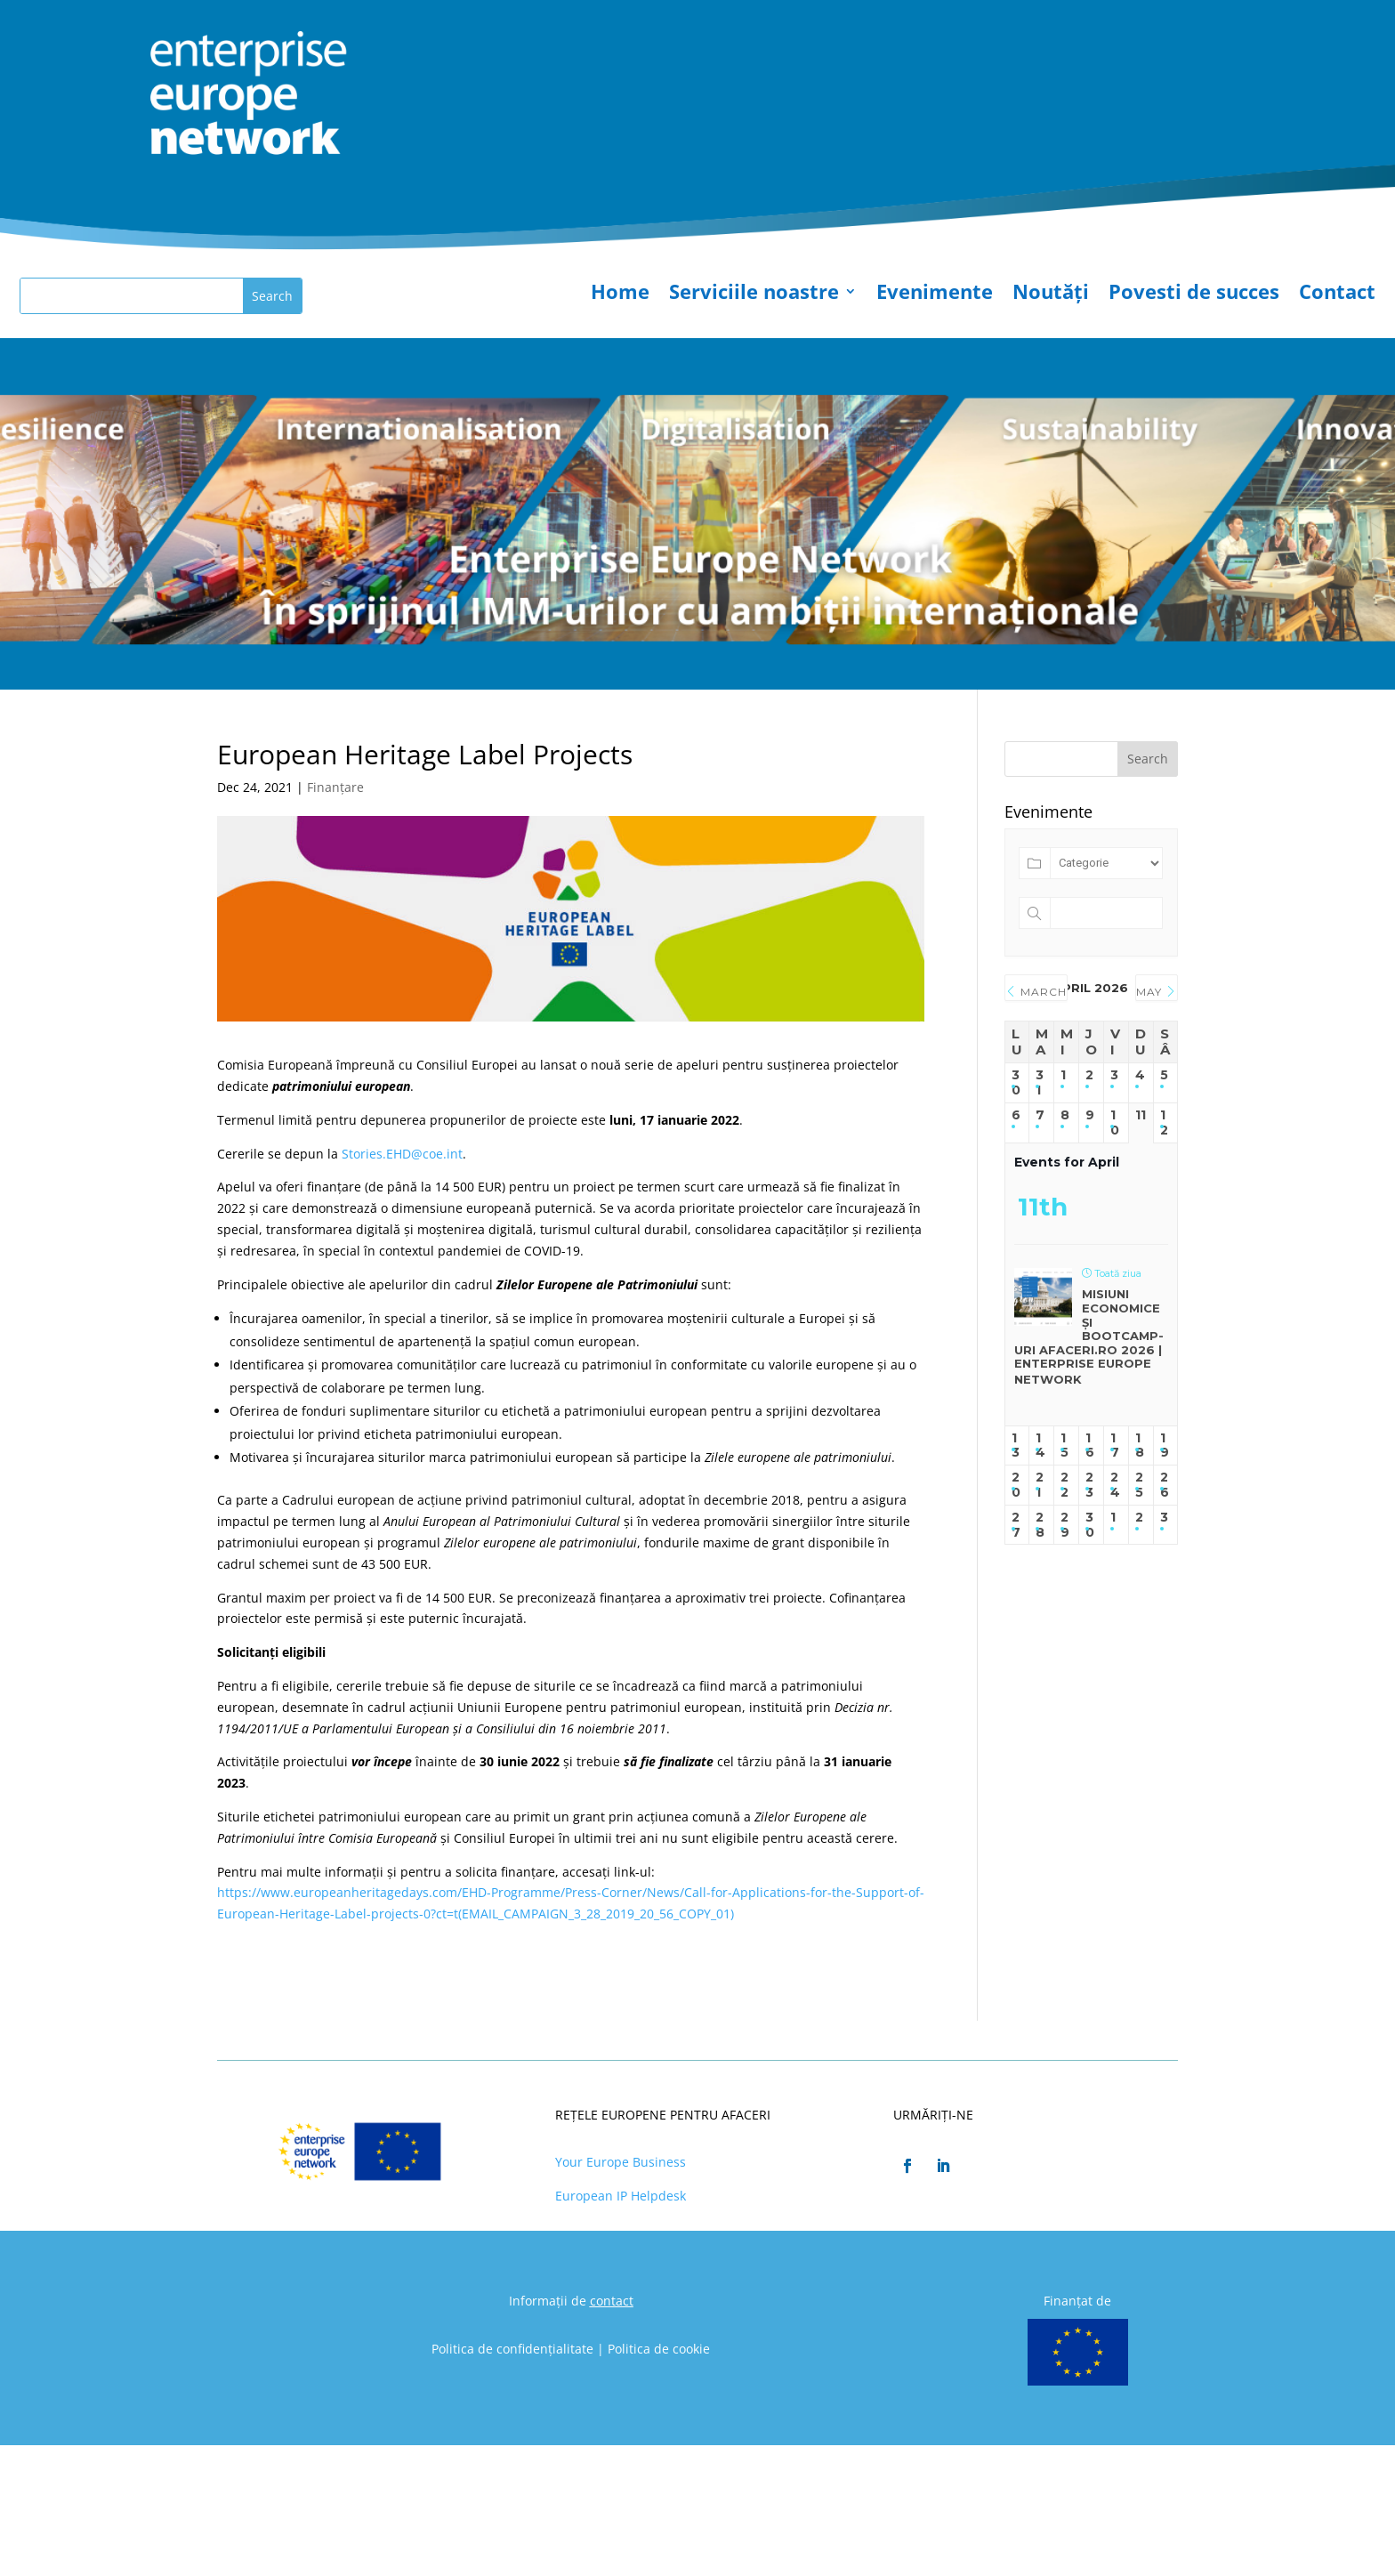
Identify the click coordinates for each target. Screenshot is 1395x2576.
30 (1016, 1083)
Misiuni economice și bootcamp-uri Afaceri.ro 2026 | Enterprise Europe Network (1089, 1336)
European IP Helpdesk (620, 2195)
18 (1139, 1446)
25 (1139, 1485)
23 (1089, 1485)
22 (1064, 1485)
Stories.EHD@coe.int (402, 1153)
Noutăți (1050, 294)
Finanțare (335, 787)
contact (611, 2300)
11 (1140, 1115)
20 (1016, 1485)
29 (1064, 1525)
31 (1040, 1083)
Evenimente (934, 294)
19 (1164, 1446)
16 (1089, 1446)
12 (1164, 1123)
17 (1114, 1446)
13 (1016, 1446)
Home (620, 294)
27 (1016, 1525)
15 (1064, 1446)
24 (1115, 1485)
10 (1114, 1123)
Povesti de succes (1194, 294)
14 (1040, 1446)
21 (1040, 1485)
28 (1040, 1525)
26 (1164, 1485)
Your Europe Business (620, 2161)
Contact (1337, 294)
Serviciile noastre (754, 294)
